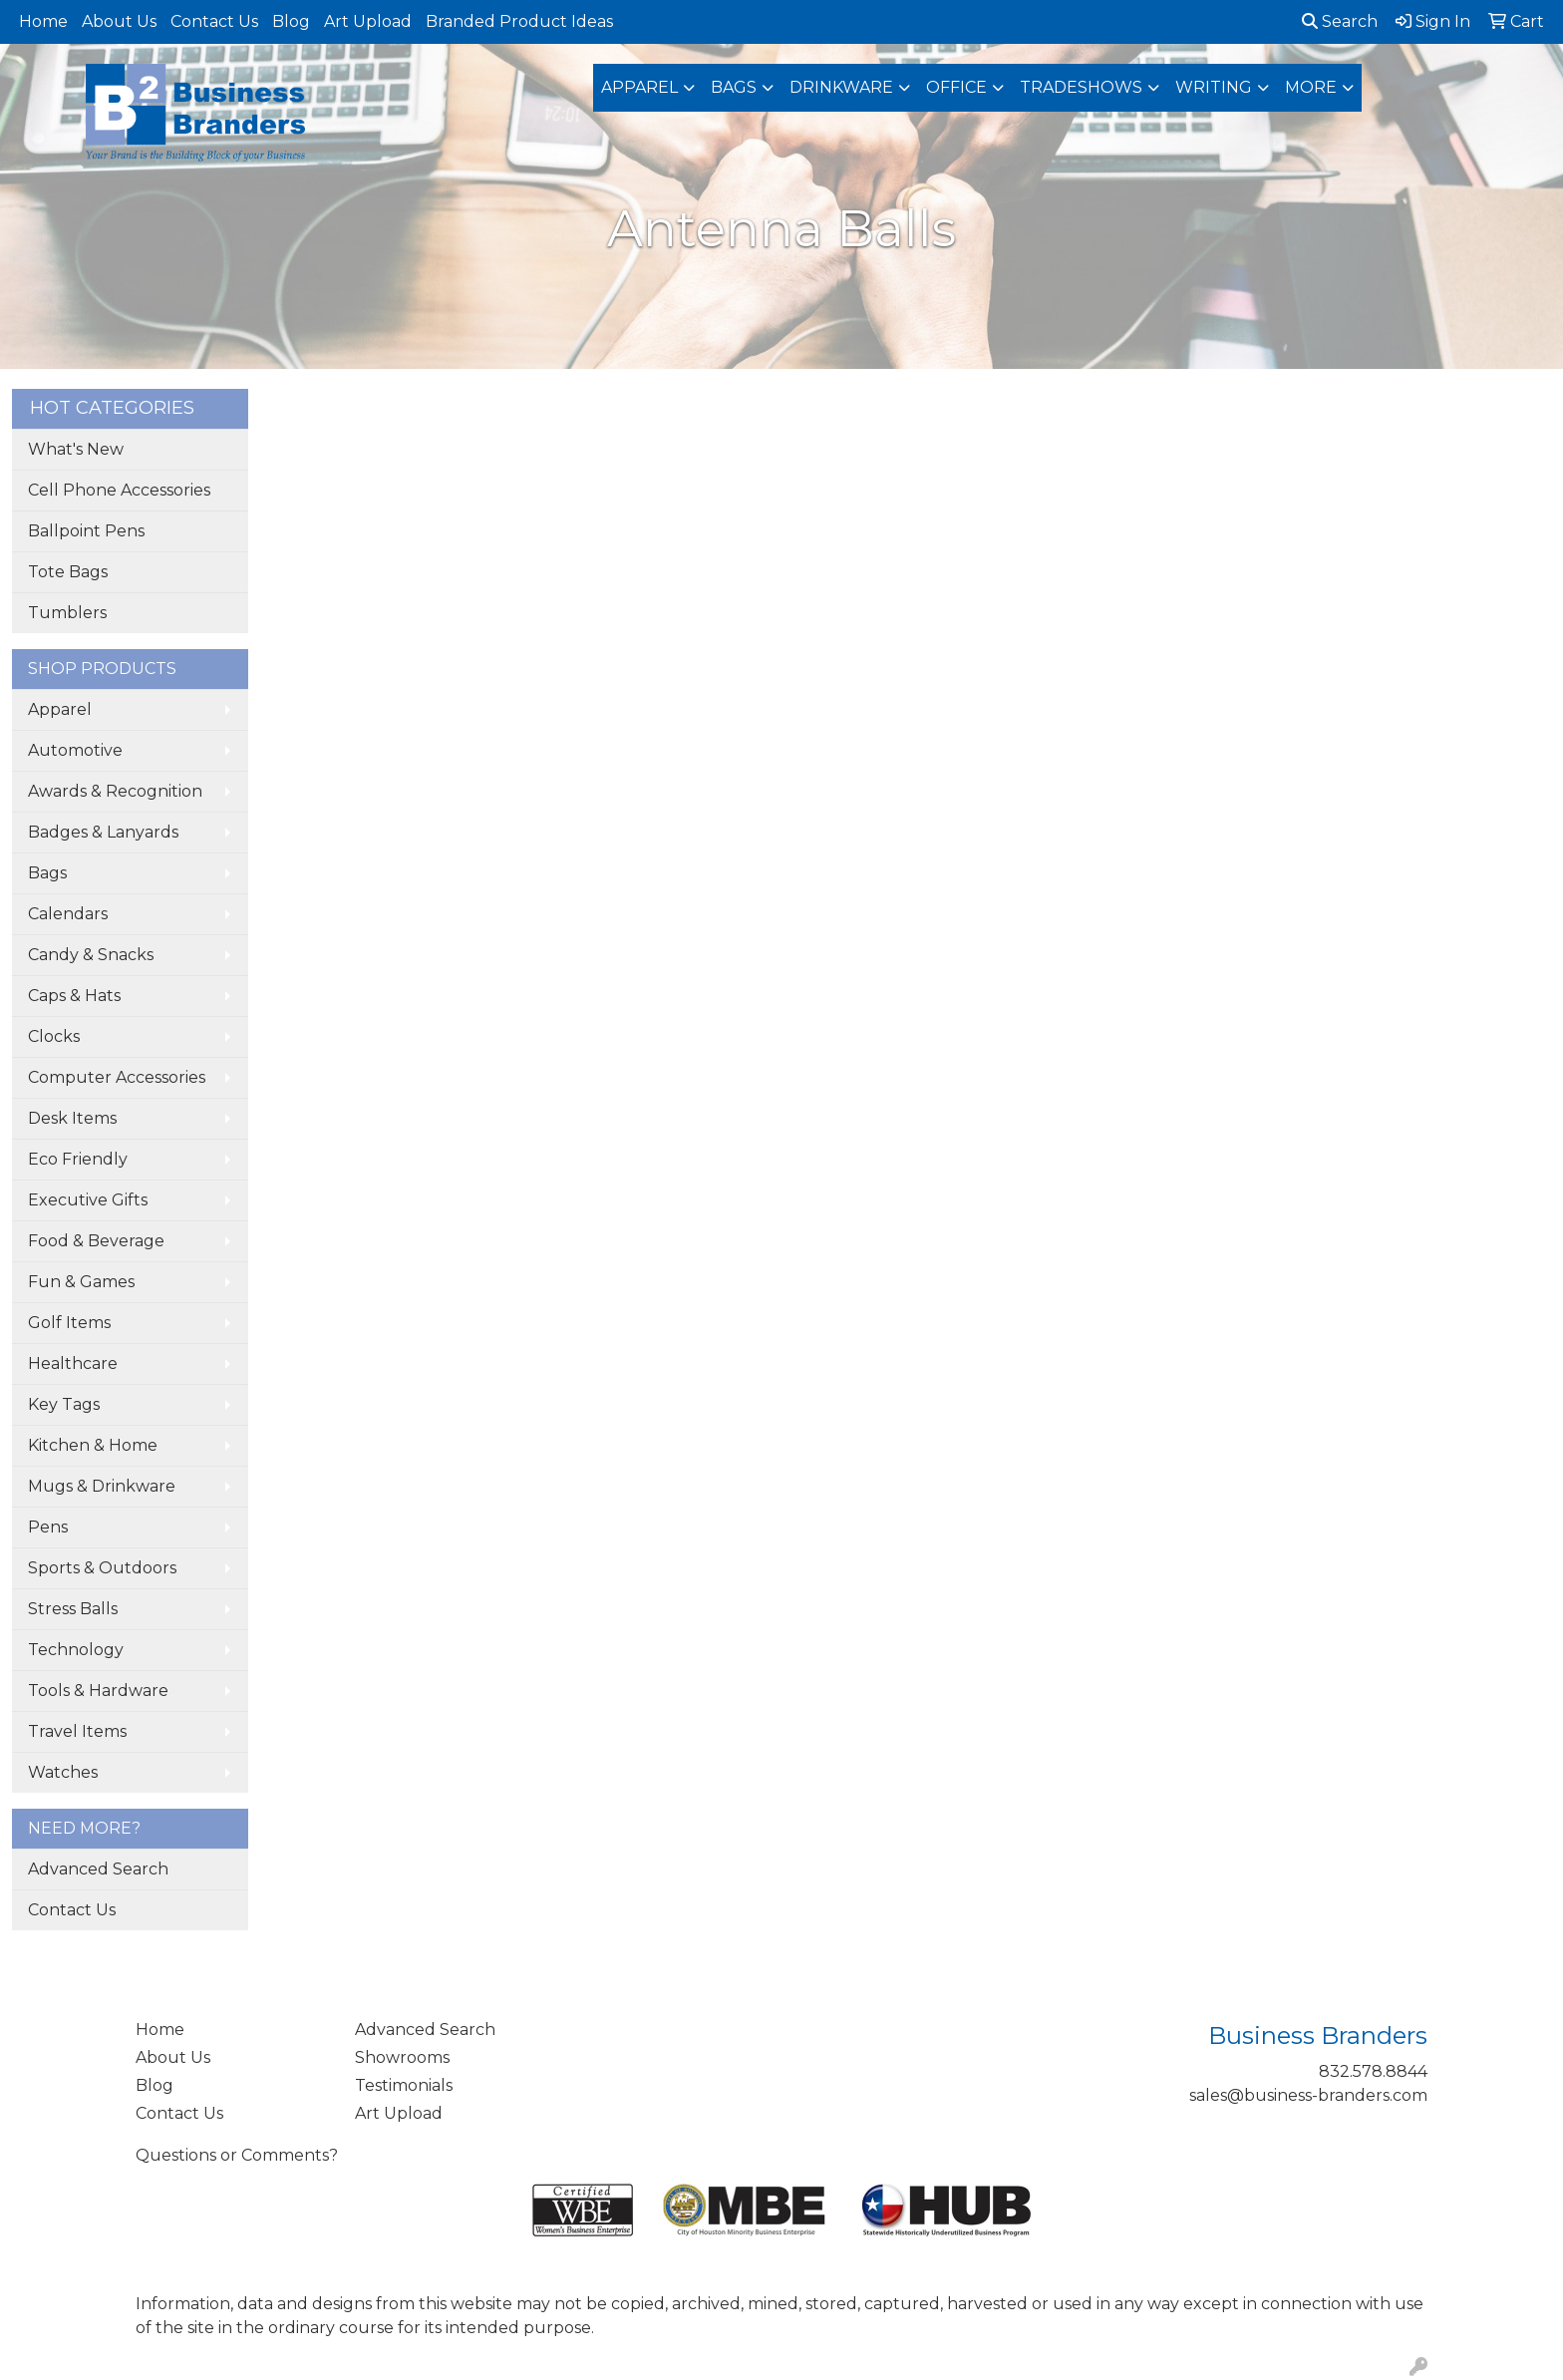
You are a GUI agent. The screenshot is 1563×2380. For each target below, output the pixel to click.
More (1311, 87)
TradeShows (1081, 87)
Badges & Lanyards (103, 832)
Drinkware (841, 87)
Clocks (54, 1036)
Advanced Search (98, 1869)
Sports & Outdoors (102, 1567)
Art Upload (368, 21)
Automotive (75, 750)
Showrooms (402, 2057)
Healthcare (73, 1363)
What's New (76, 449)
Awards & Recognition (115, 791)
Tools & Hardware (98, 1690)
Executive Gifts (88, 1199)
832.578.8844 (1373, 2071)
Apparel (639, 87)
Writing (1213, 87)
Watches (63, 1772)
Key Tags (64, 1404)
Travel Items (77, 1731)
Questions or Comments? (237, 2155)
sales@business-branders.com (1308, 2095)
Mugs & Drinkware (101, 1486)
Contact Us (214, 21)
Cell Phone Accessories (119, 490)
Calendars (68, 913)
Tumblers (67, 612)
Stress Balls (73, 1608)
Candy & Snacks (91, 954)
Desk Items (72, 1118)
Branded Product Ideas (519, 21)
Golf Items (69, 1322)
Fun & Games (81, 1281)
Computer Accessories (116, 1077)
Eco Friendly (78, 1159)
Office (956, 87)
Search (1340, 21)
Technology (76, 1649)
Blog (291, 21)
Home (43, 21)
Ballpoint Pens (86, 530)
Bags (734, 87)
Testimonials (404, 2085)
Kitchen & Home (92, 1445)
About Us (119, 21)
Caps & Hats (74, 995)
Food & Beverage (96, 1240)
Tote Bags (68, 571)
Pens (48, 1527)
